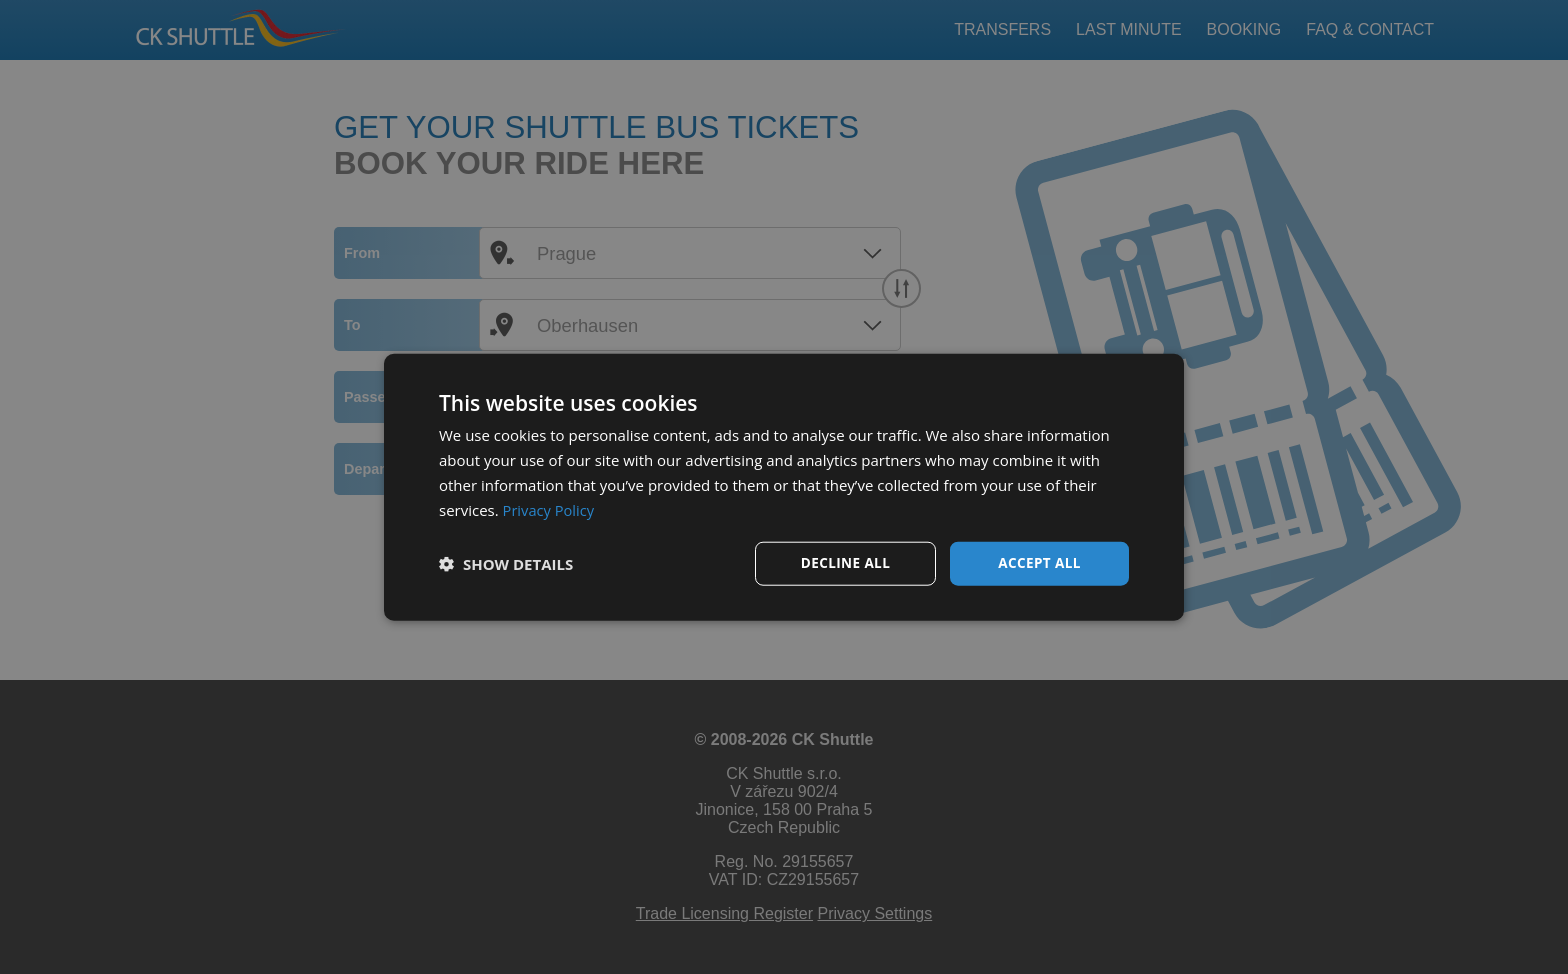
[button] (506, 564)
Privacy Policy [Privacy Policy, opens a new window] (550, 509)
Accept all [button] (1039, 562)
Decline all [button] (845, 562)
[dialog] (784, 487)
